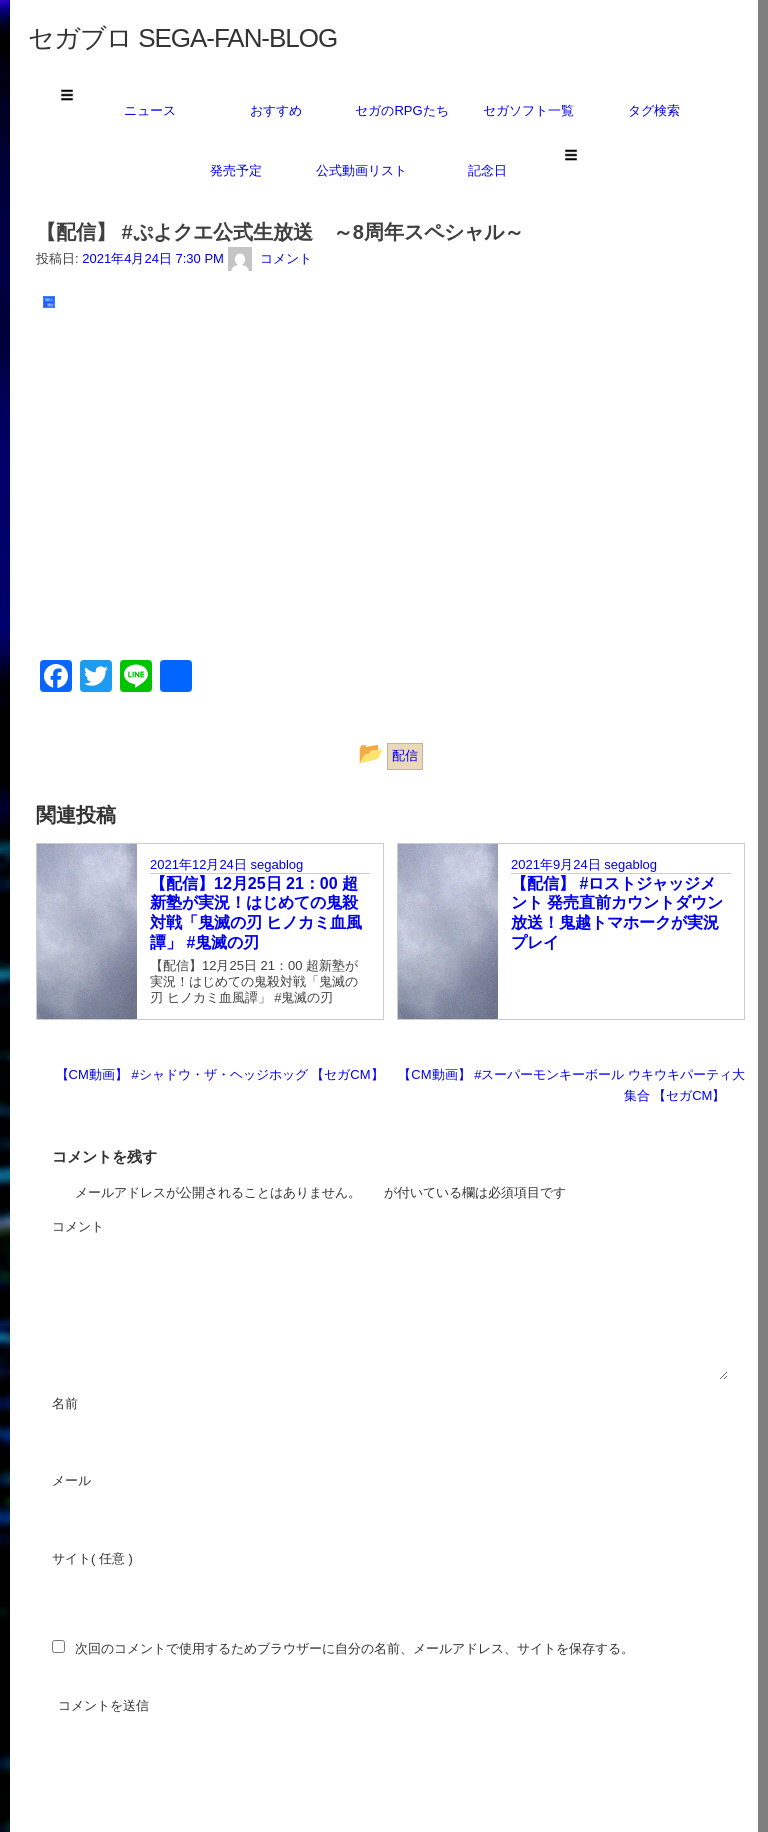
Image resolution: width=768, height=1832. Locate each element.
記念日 (487, 170)
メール (125, 1482)
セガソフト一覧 (528, 110)
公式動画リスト (361, 170)
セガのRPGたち (401, 110)
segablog (276, 864)
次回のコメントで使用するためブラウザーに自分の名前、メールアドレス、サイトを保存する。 (354, 1648)
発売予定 (236, 170)
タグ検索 (654, 110)
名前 (119, 1405)
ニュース (150, 110)
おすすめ (276, 110)
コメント (132, 1228)
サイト (71, 1558)
